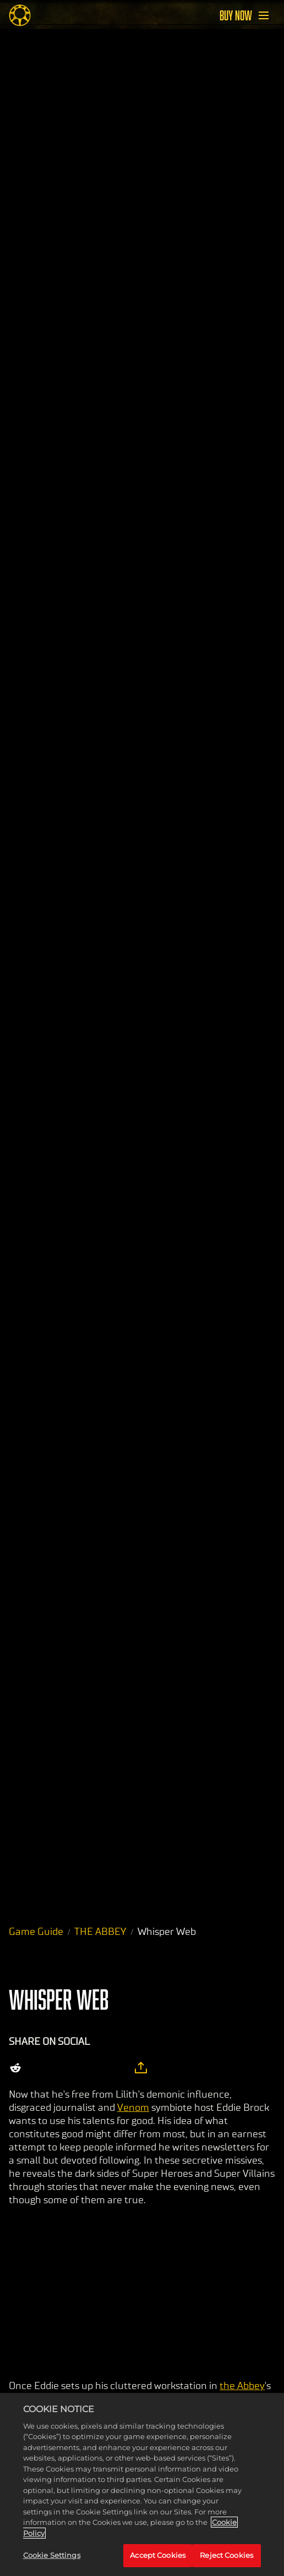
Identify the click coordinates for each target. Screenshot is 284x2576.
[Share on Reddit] (15, 2068)
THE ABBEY (100, 1932)
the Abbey (242, 2386)
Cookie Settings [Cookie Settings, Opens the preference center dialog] (51, 2555)
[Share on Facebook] (65, 2068)
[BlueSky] (114, 2068)
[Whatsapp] (88, 2068)
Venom (133, 2107)
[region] (142, 2484)
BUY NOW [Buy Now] (236, 15)
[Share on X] (41, 2068)
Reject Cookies (226, 2555)
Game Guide (36, 1932)
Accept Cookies (157, 2555)
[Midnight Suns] (20, 15)
